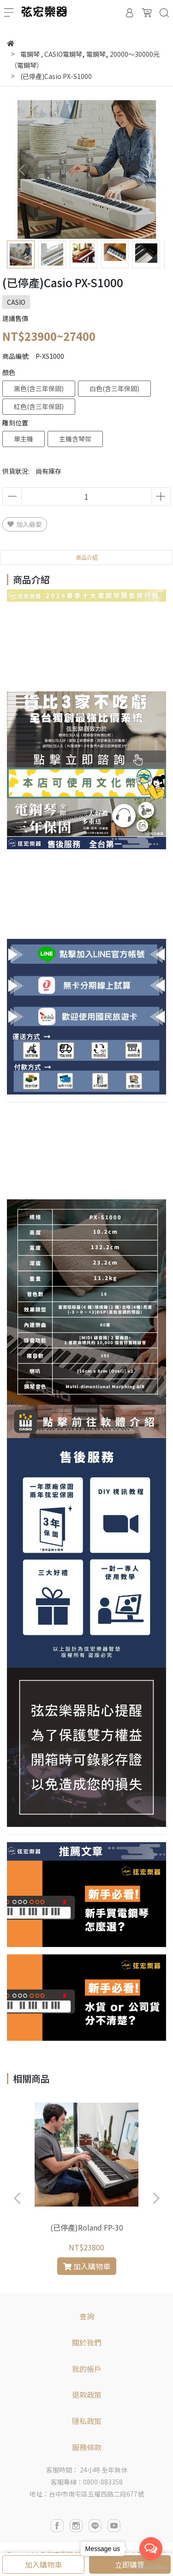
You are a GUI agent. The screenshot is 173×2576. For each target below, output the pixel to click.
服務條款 (86, 2447)
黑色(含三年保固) (39, 388)
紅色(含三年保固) (39, 406)
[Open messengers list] (150, 2548)
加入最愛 (24, 524)
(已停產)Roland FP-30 (86, 2227)
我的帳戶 (86, 2368)
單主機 (23, 438)
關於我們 (86, 2342)
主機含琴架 (75, 438)
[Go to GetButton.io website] (151, 2567)
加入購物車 (43, 2564)
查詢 (86, 2316)
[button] (151, 169)
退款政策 (86, 2394)
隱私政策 (86, 2420)
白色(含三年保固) (114, 388)
